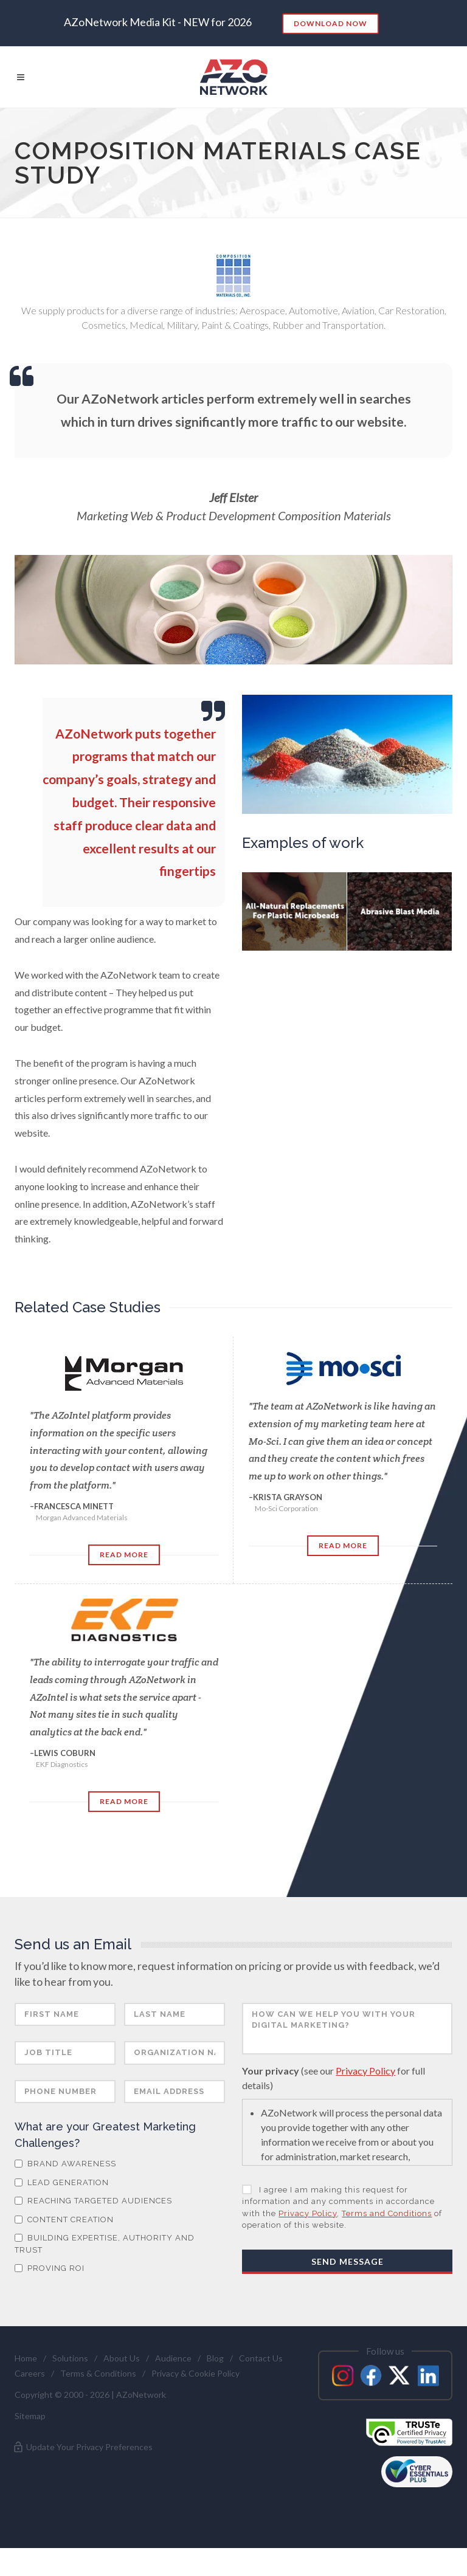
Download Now (330, 23)
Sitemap (30, 2444)
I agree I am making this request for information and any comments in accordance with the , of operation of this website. (342, 2235)
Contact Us (261, 2386)
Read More (124, 1554)
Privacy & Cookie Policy (195, 2401)
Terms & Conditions (98, 2401)
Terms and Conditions (387, 2241)
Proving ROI (50, 2296)
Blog (215, 2386)
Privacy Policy (365, 2098)
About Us (121, 2386)
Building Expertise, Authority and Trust (105, 2271)
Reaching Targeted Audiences (93, 2228)
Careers (30, 2401)
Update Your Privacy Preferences (82, 2475)
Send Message (347, 2289)
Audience (173, 2386)
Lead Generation (62, 2210)
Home (26, 2386)
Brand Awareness (65, 2191)
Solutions (70, 2386)
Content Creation (64, 2247)
